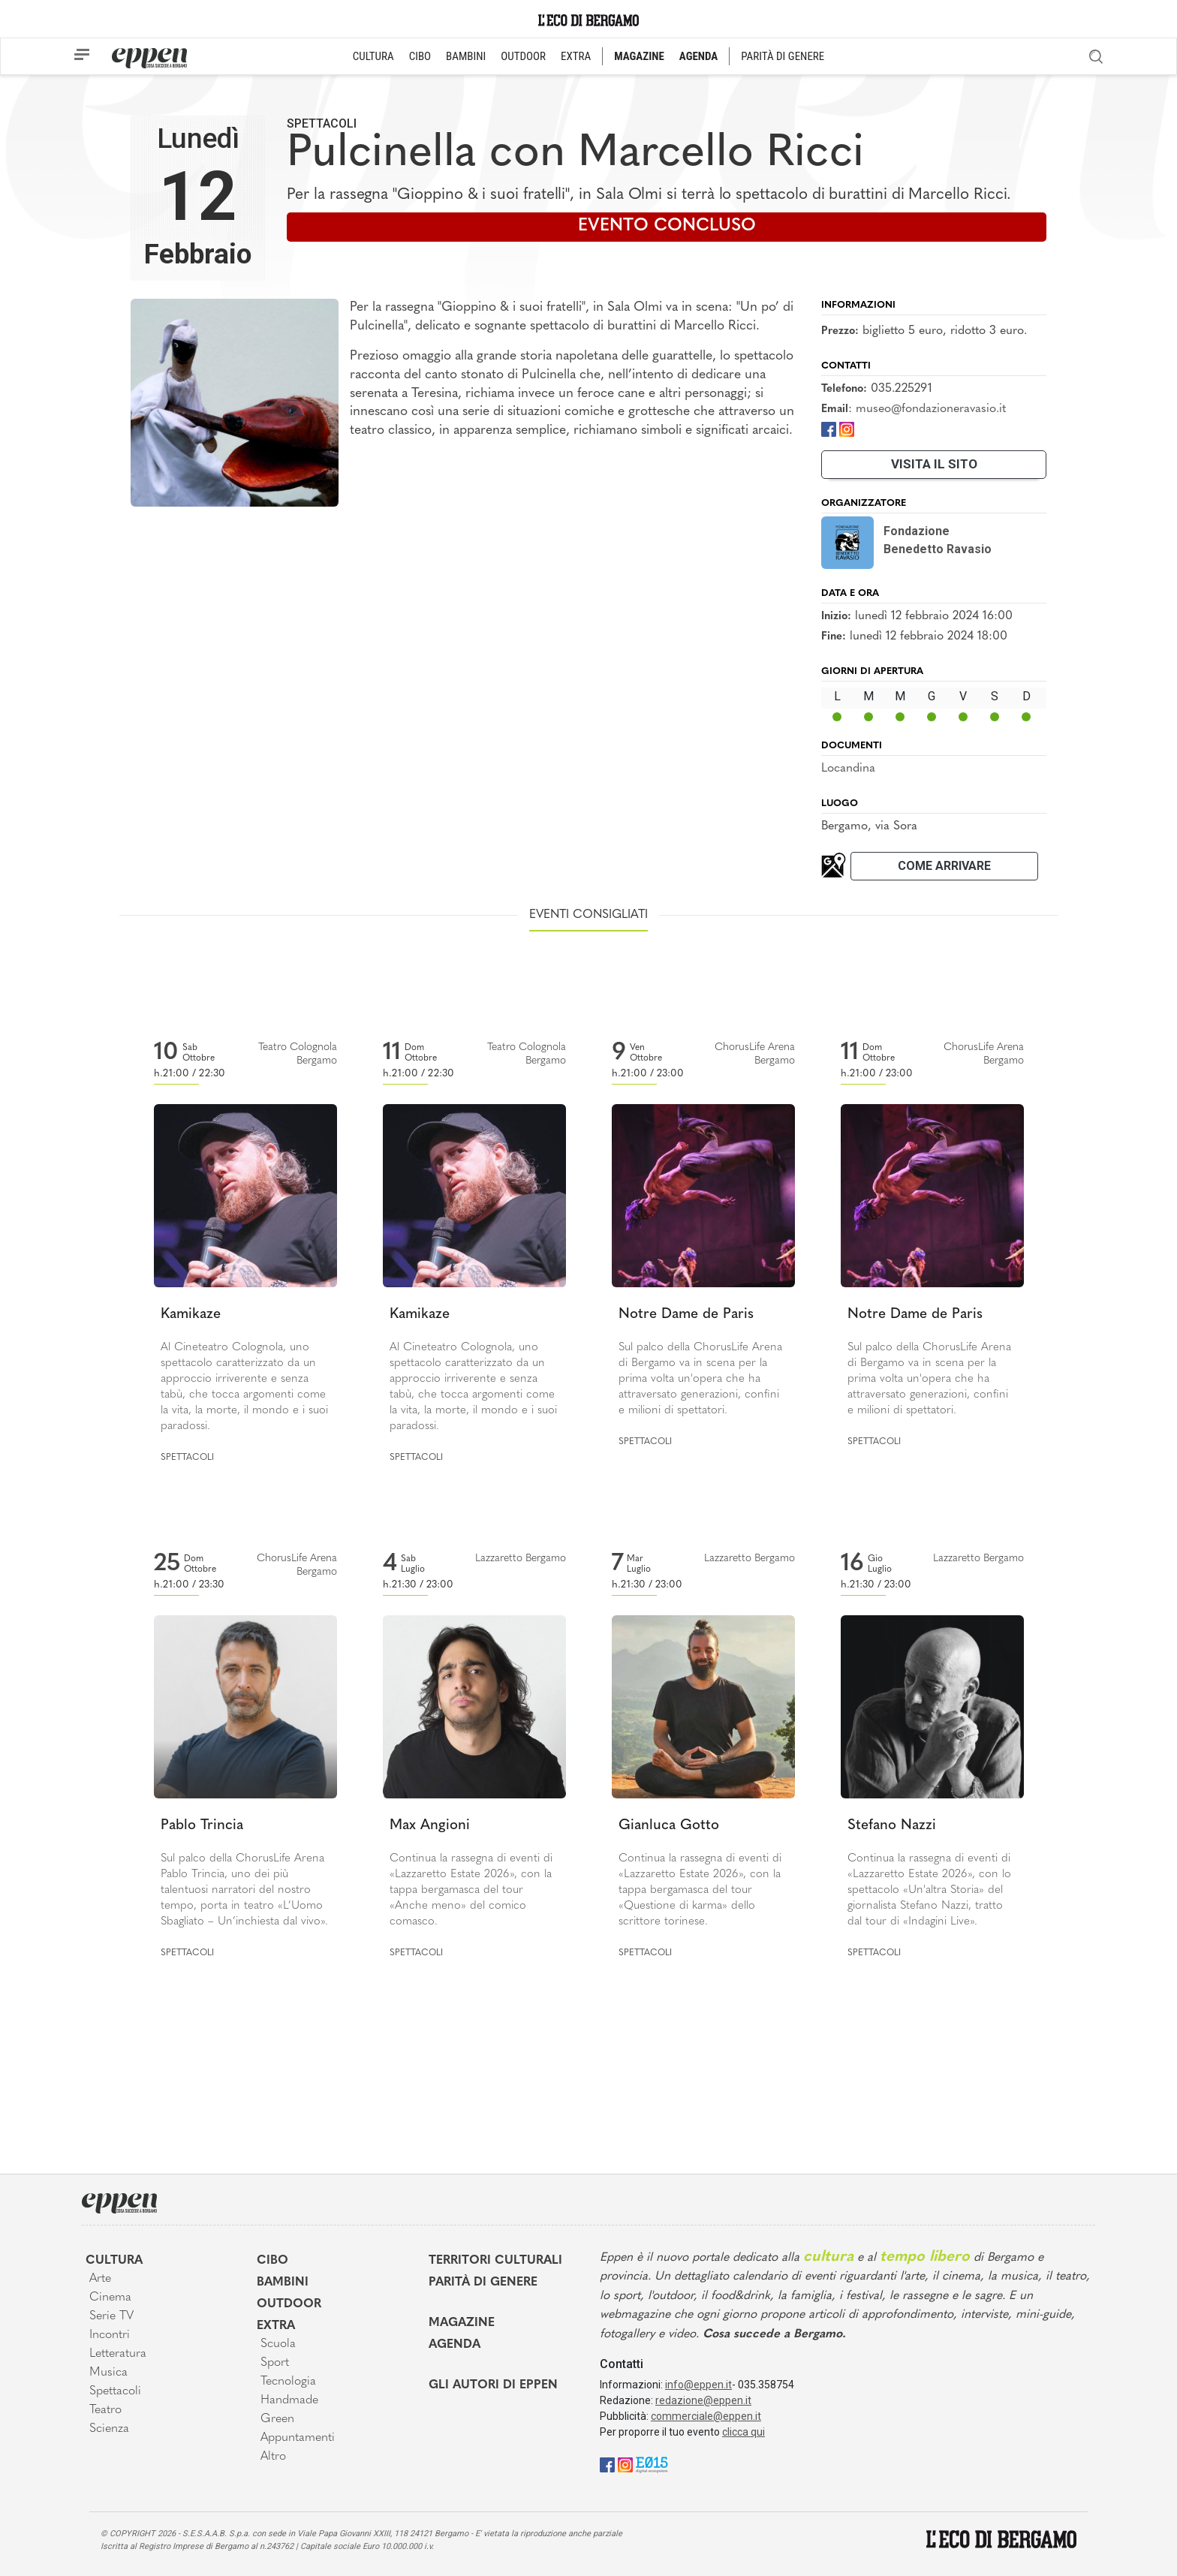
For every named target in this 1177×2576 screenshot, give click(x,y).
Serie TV (111, 2316)
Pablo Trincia (202, 1826)
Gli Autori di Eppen (493, 2385)
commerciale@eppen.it (706, 2416)
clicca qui (743, 2432)
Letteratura (117, 2354)
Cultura (114, 2261)
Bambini (283, 2283)
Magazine (462, 2323)
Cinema (110, 2298)
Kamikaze (191, 1315)
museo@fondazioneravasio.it (931, 409)
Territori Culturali (495, 2261)
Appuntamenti (297, 2438)
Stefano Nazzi (891, 1826)
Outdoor (289, 2304)
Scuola (278, 2344)
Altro (273, 2457)
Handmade (289, 2400)
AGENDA (698, 56)
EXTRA (576, 56)
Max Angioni (430, 1826)
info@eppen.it (698, 2385)
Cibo (272, 2261)
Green (277, 2419)
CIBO (420, 56)
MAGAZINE (639, 56)
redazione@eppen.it (703, 2400)
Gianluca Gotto (669, 1826)
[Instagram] (846, 429)
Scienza (109, 2429)
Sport (274, 2363)
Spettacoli (322, 123)
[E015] (652, 2464)
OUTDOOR (523, 56)
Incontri (109, 2335)
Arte (100, 2279)
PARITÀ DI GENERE (782, 56)
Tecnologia (288, 2382)
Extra (276, 2326)
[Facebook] (828, 429)
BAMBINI (466, 56)
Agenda (454, 2345)
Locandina (848, 769)
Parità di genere (483, 2283)
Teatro (105, 2410)
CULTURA (373, 56)
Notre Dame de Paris (686, 1315)
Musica (108, 2373)
